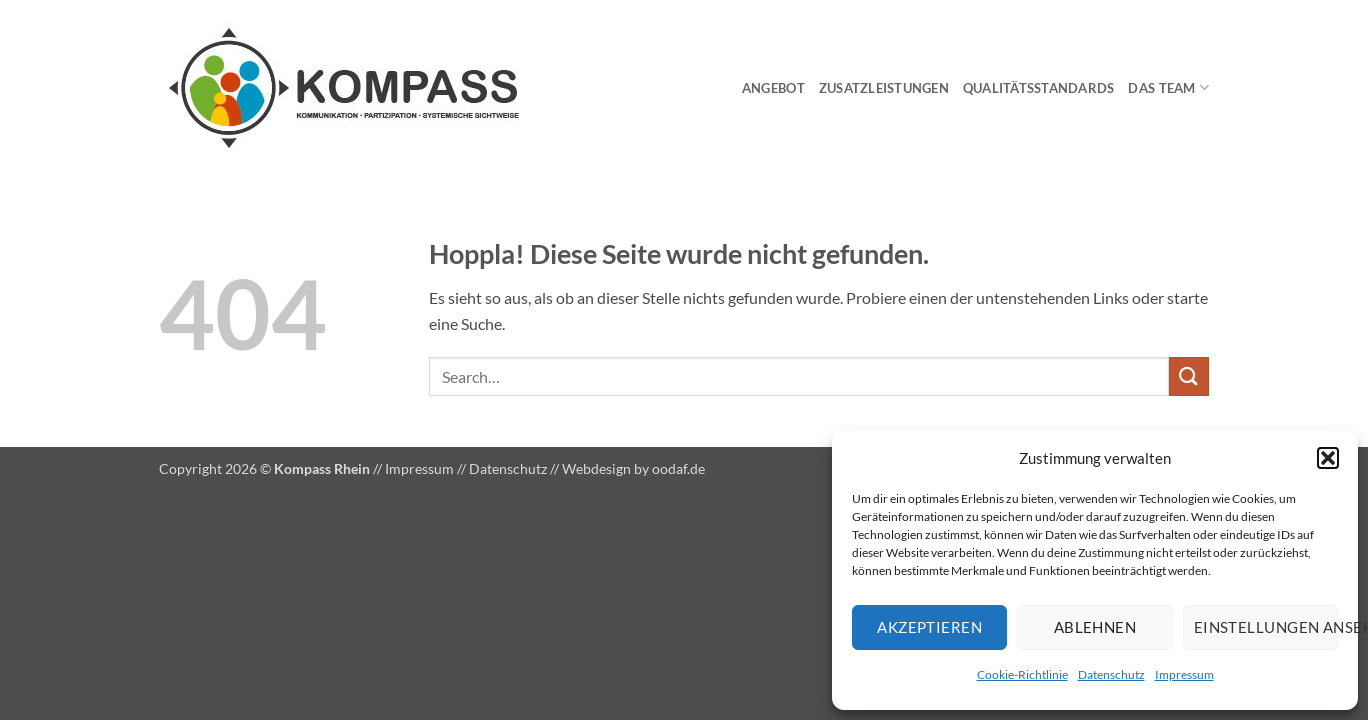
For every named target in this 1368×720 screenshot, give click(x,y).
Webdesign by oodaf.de (633, 468)
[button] (1328, 458)
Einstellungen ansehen (1266, 627)
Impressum (1184, 674)
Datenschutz (1111, 674)
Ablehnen (1095, 627)
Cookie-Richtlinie (1022, 674)
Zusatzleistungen (884, 88)
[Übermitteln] (1189, 376)
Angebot (773, 88)
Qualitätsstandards (1039, 88)
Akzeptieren (929, 627)
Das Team (1168, 87)
